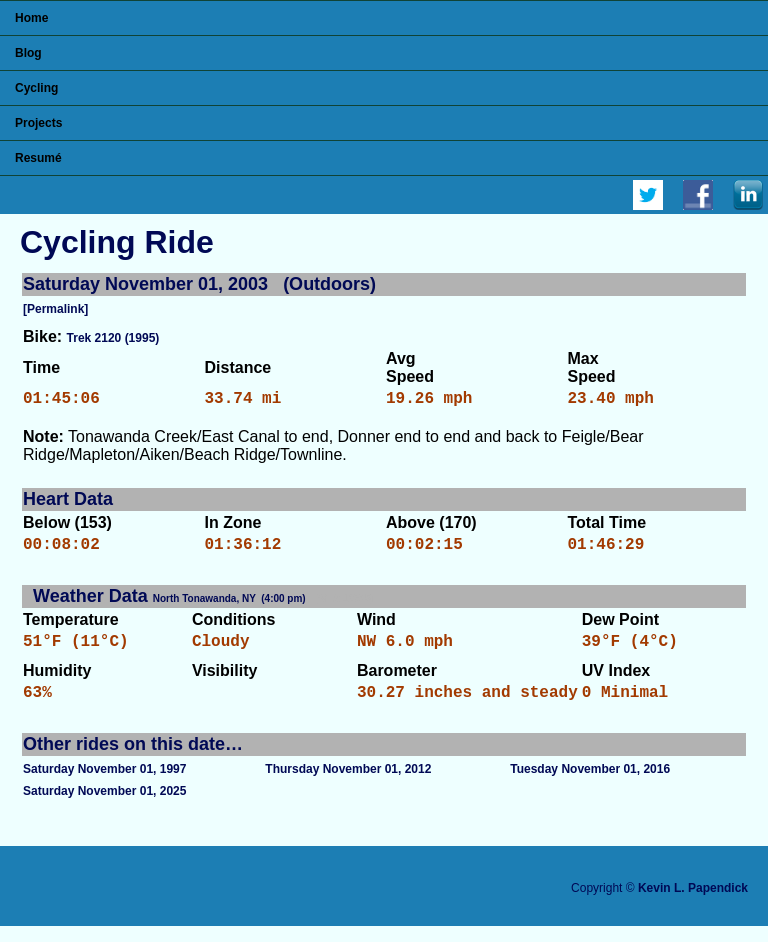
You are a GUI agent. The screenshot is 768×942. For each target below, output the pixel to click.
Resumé (38, 158)
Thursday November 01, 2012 (348, 785)
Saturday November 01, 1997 (104, 785)
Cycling (36, 88)
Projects (38, 123)
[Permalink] (55, 309)
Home (31, 18)
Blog (28, 53)
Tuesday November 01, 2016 (590, 785)
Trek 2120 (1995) (113, 338)
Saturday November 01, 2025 (104, 807)
